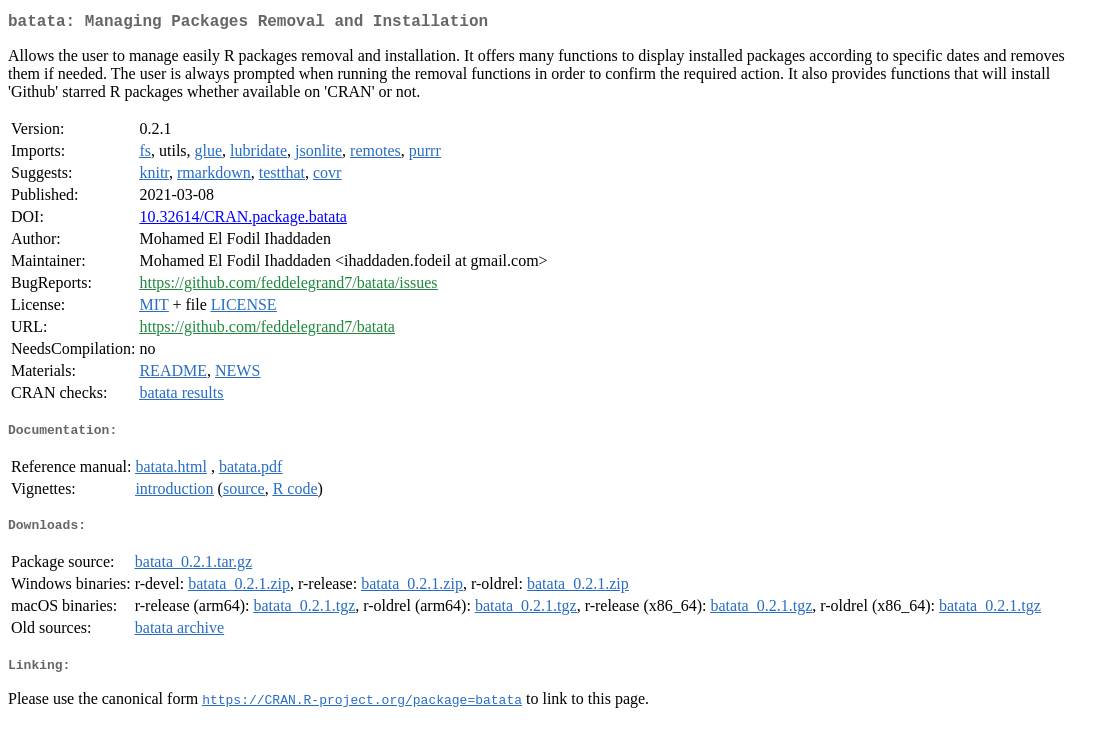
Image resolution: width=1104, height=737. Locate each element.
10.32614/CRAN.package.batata (243, 220)
